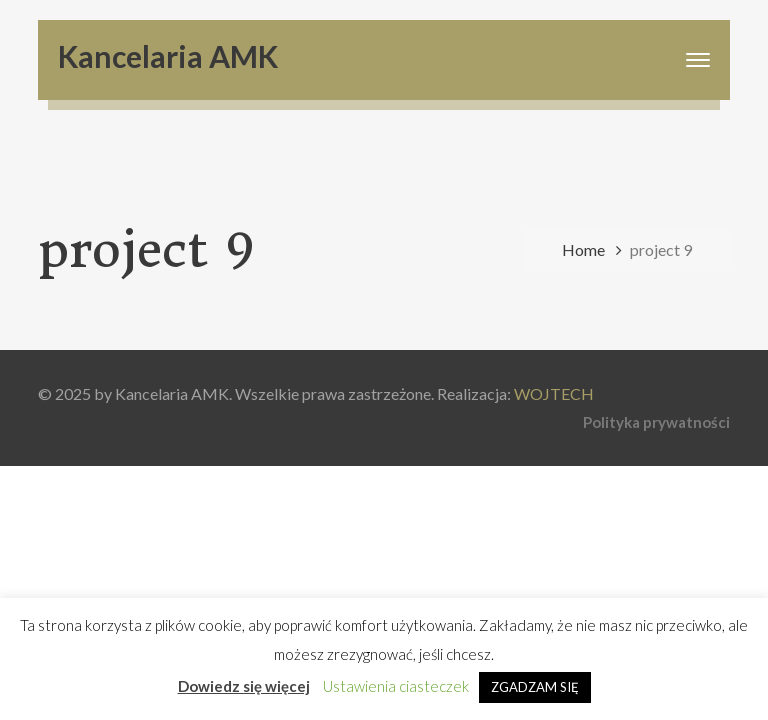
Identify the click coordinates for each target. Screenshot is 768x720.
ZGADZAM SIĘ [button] (535, 687)
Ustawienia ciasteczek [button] (396, 686)
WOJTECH (554, 393)
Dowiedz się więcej (244, 686)
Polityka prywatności (656, 422)
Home (583, 249)
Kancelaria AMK (168, 56)
